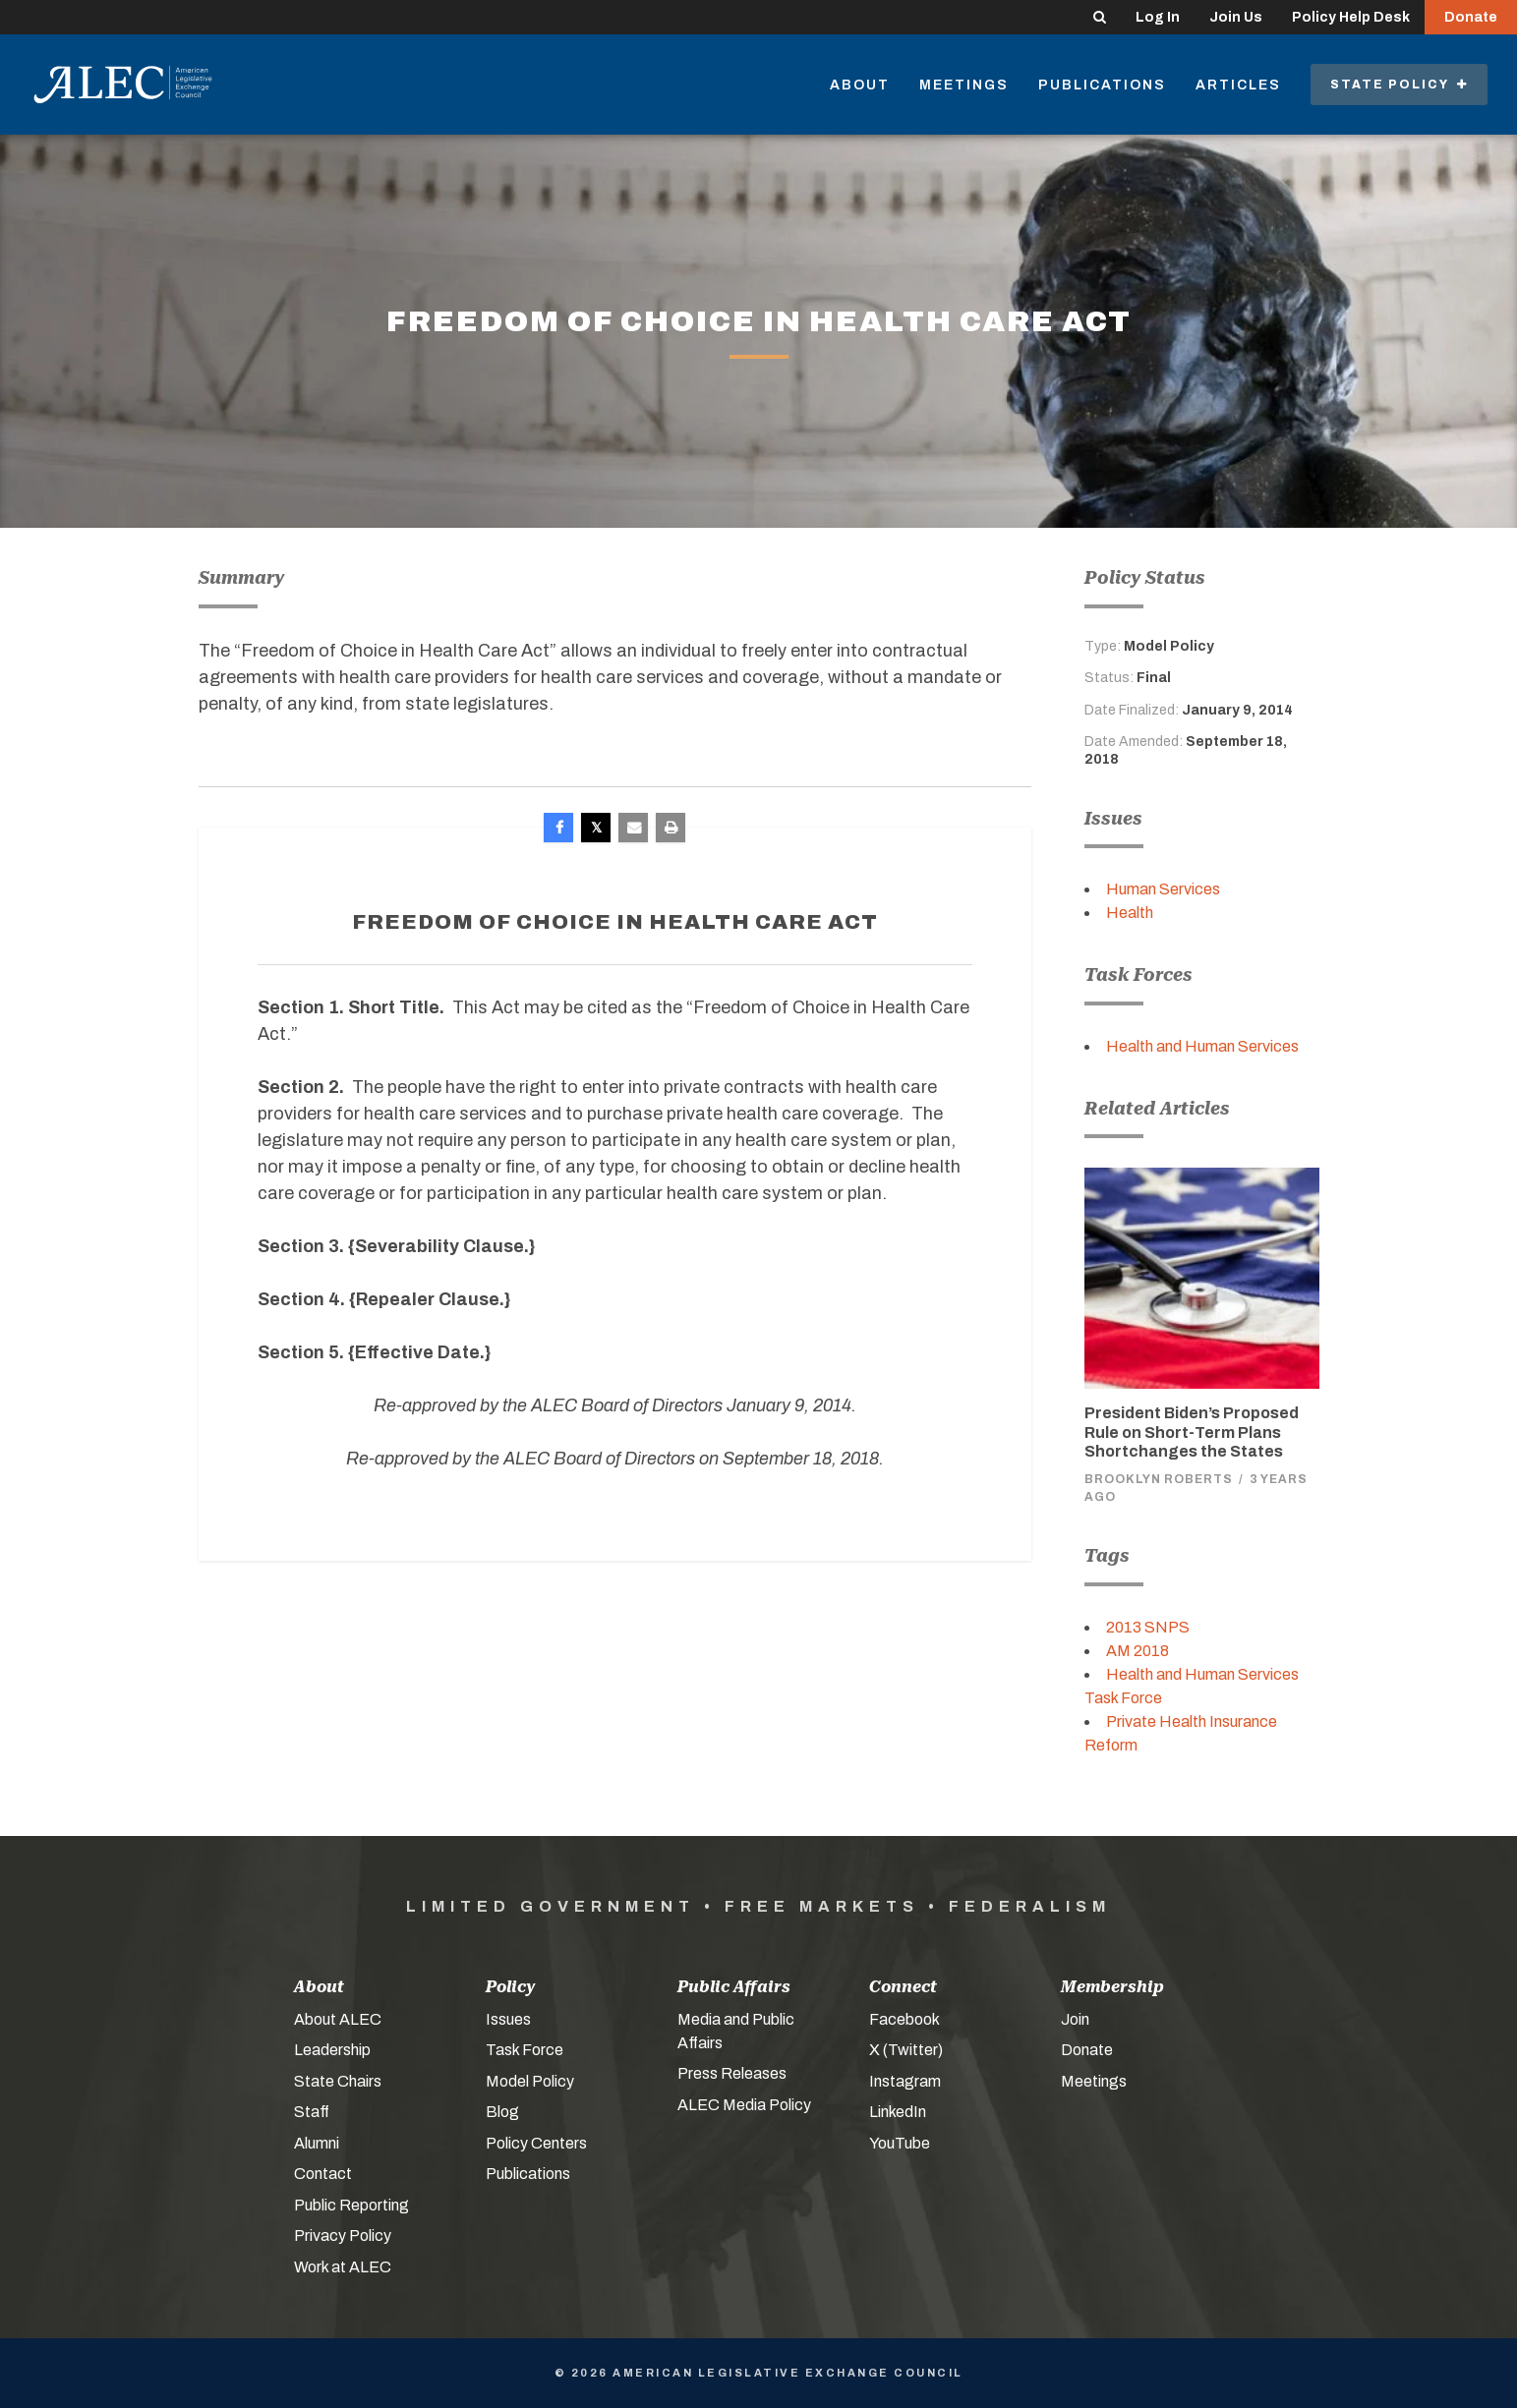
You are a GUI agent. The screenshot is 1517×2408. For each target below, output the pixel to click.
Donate (1470, 17)
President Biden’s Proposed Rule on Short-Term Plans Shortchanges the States (1191, 1432)
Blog (502, 2111)
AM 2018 (1137, 1650)
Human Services (1163, 889)
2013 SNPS (1148, 1627)
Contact (323, 2173)
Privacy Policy (342, 2235)
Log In (1158, 17)
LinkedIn (897, 2111)
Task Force (524, 2049)
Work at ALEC (342, 2267)
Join (1075, 2019)
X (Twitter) (906, 2049)
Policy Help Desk (1351, 17)
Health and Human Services (1202, 1046)
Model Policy (530, 2081)
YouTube (899, 2143)
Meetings (964, 85)
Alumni (316, 2143)
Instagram (905, 2081)
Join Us (1235, 17)
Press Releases (732, 2073)
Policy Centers (536, 2143)
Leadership (332, 2049)
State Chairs (337, 2081)
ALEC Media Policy (744, 2104)
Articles (1238, 85)
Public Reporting (351, 2205)
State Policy (1399, 84)
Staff (311, 2111)
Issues (508, 2019)
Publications (1102, 85)
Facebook (904, 2019)
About (860, 85)
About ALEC (337, 2019)
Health (1129, 912)
